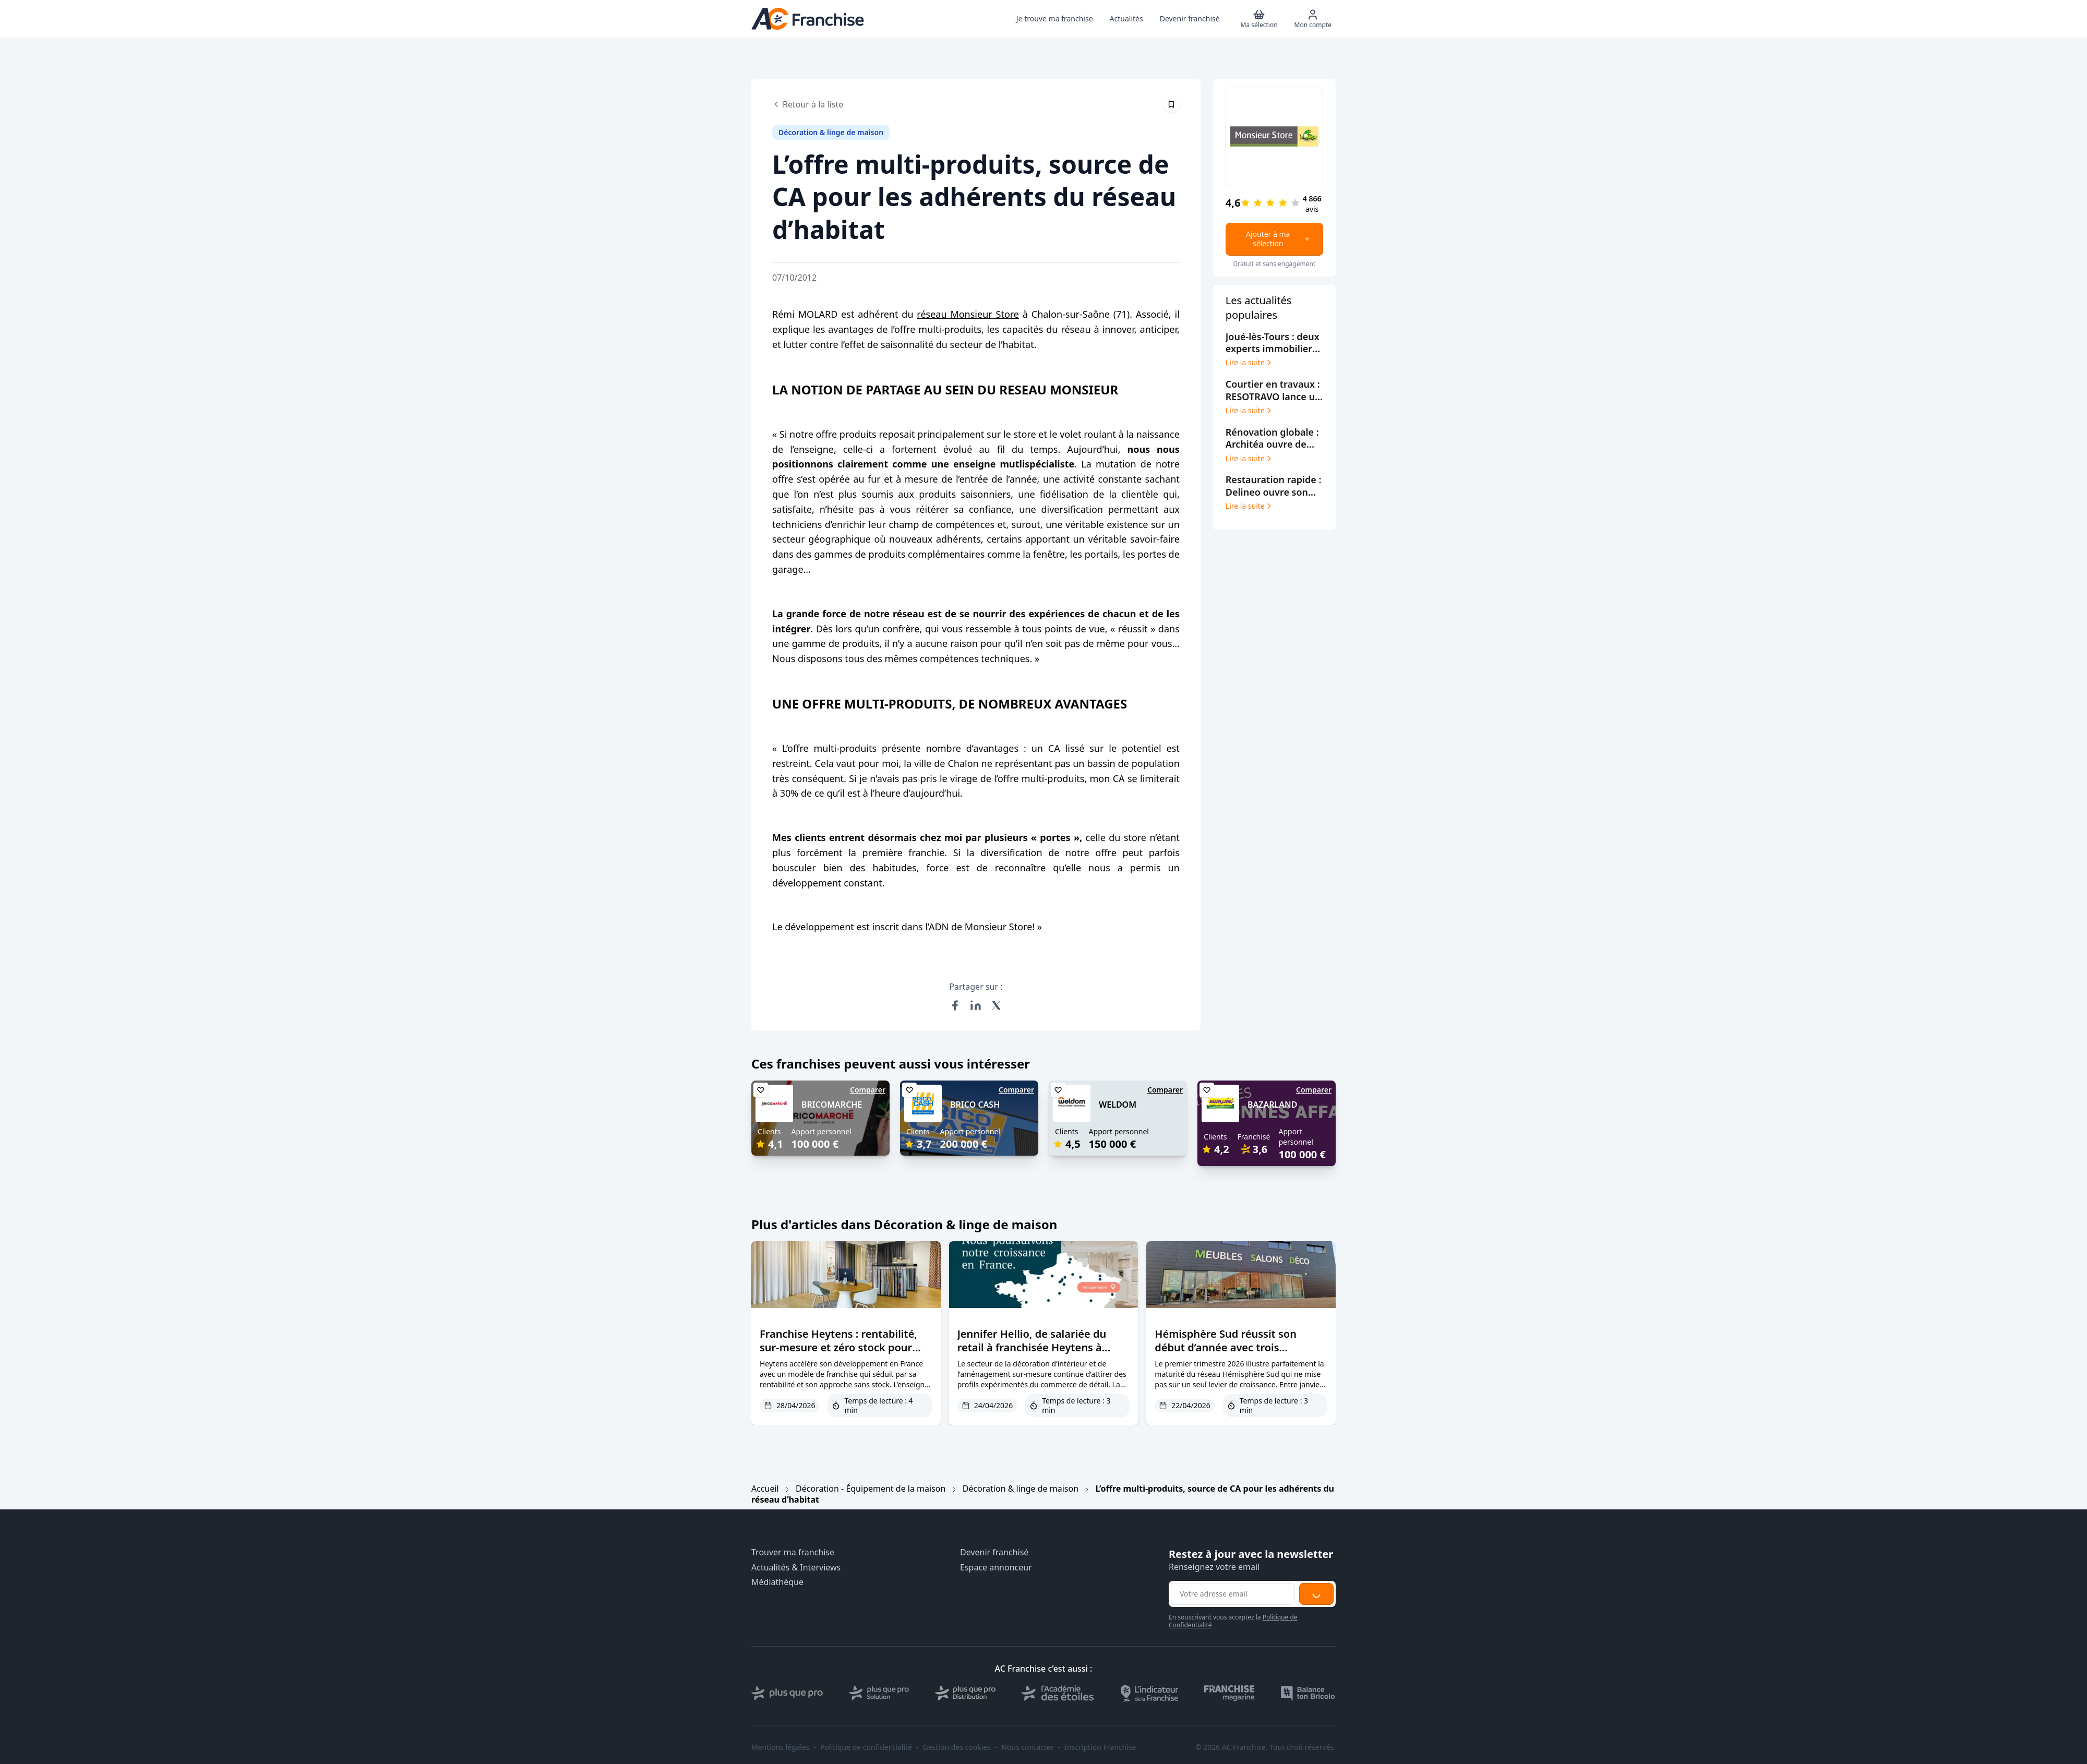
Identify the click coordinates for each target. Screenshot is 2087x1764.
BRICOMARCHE (831, 1104)
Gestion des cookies (957, 1747)
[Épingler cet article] (1171, 104)
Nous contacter (1027, 1747)
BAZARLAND (1272, 1104)
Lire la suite (1249, 362)
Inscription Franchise (1100, 1747)
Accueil (765, 1488)
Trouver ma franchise (792, 1552)
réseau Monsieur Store (968, 314)
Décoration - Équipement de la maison (870, 1488)
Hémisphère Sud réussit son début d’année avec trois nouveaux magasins (1226, 1347)
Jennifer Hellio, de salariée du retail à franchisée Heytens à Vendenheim (1032, 1347)
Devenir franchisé (994, 1552)
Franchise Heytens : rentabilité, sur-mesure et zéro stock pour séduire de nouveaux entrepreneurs (838, 1354)
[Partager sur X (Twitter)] (996, 1005)
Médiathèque (777, 1582)
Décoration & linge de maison (1020, 1488)
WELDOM (1117, 1104)
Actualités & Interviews (796, 1567)
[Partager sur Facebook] (954, 1005)
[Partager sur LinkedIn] (975, 1005)
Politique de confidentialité (866, 1747)
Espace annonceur (996, 1567)
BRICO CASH (975, 1104)
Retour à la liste (807, 104)
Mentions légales (780, 1747)
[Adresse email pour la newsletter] (1233, 1594)
